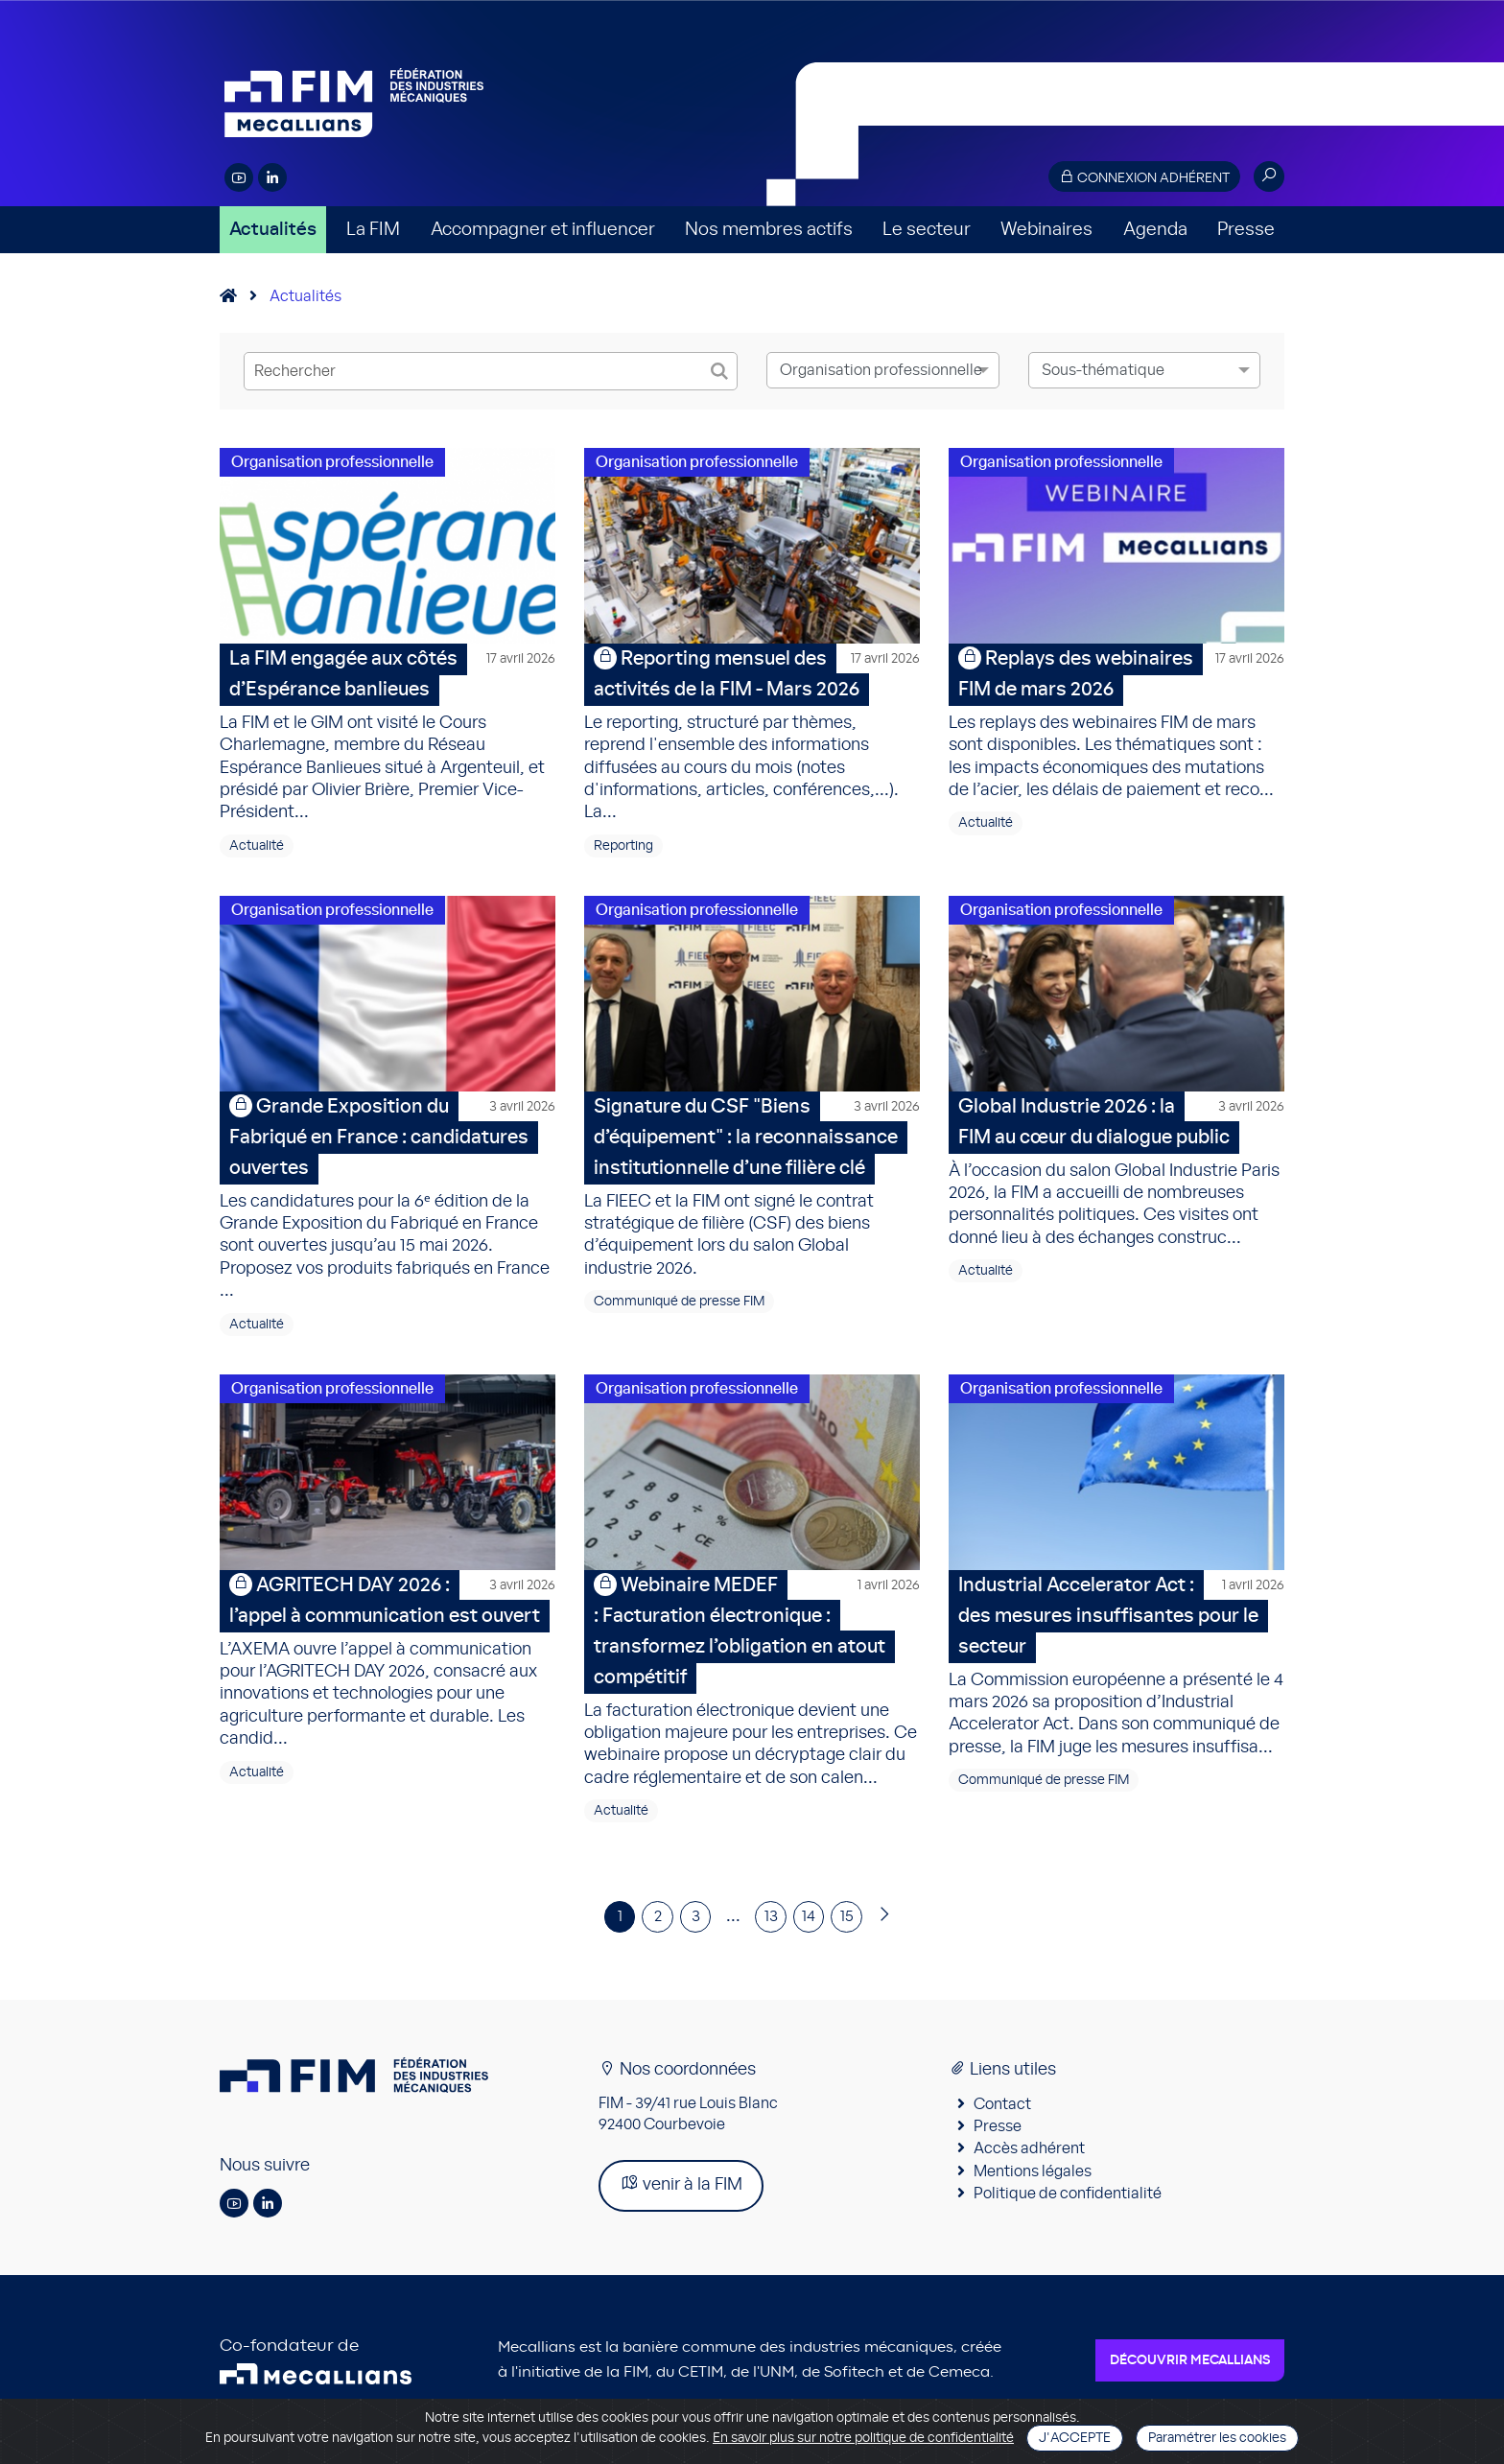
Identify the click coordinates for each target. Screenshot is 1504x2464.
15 (851, 1935)
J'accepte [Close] (1075, 2438)
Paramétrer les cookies (1217, 2438)
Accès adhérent (1029, 2167)
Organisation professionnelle (332, 462)
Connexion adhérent (1144, 177)
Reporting (623, 851)
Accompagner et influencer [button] (543, 230)
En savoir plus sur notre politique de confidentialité (863, 2438)
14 (811, 1935)
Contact (1002, 2122)
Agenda (1155, 230)
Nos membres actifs (769, 230)
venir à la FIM (681, 2203)
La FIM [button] (373, 230)
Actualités (273, 230)
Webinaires (1046, 230)
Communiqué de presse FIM (679, 1314)
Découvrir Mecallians (1190, 2379)
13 (771, 1935)
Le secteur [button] (926, 230)
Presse (1246, 230)
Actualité (256, 851)
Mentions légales (1033, 2189)
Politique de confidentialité (1068, 2212)
